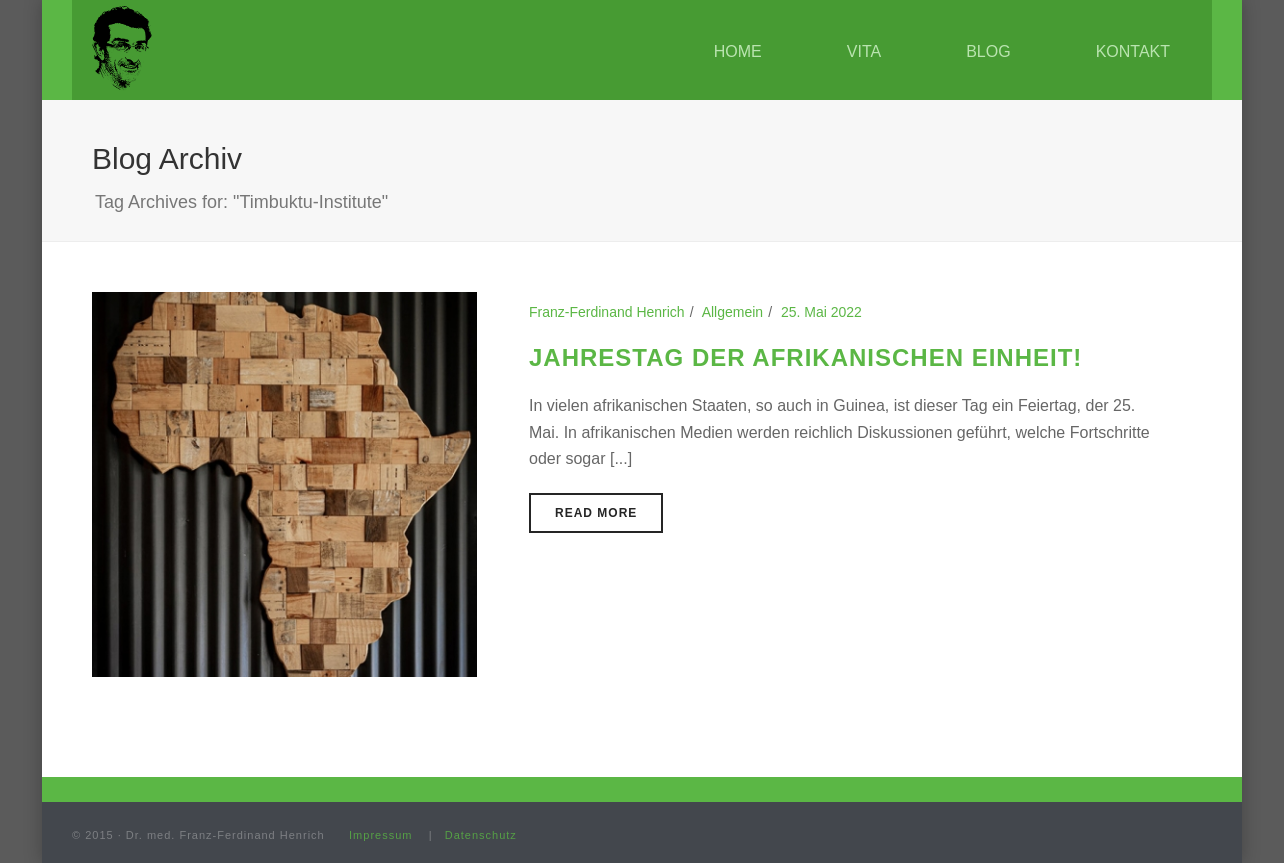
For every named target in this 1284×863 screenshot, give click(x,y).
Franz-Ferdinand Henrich (607, 312)
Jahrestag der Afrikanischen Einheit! (805, 357)
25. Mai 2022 (821, 312)
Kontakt (1133, 51)
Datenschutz (481, 835)
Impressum (380, 835)
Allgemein (732, 312)
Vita (864, 51)
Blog (988, 51)
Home (738, 51)
